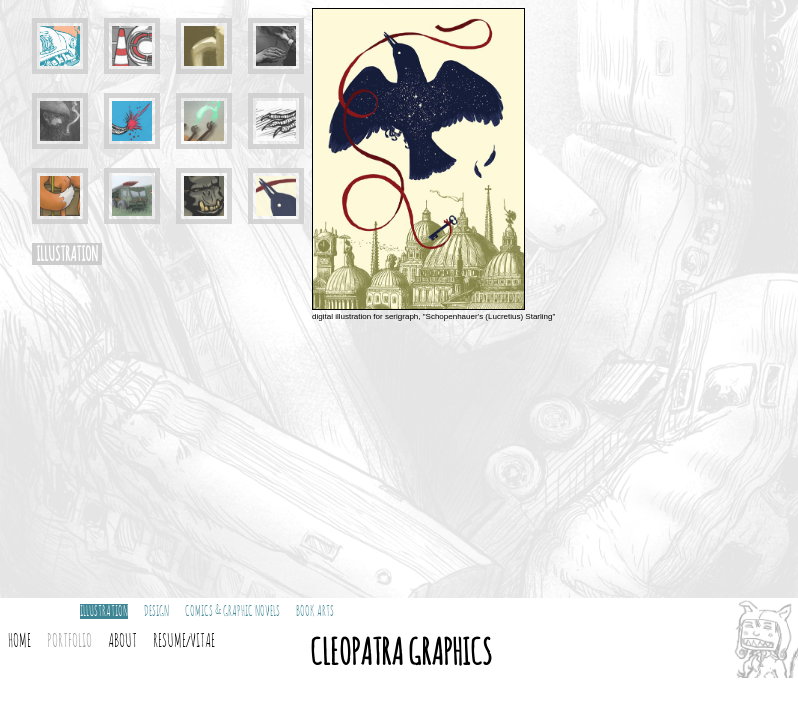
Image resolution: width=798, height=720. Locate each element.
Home (19, 642)
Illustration (104, 611)
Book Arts (315, 611)
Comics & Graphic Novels (232, 611)
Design (156, 611)
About (122, 642)
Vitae (202, 642)
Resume (169, 642)
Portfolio (69, 642)
